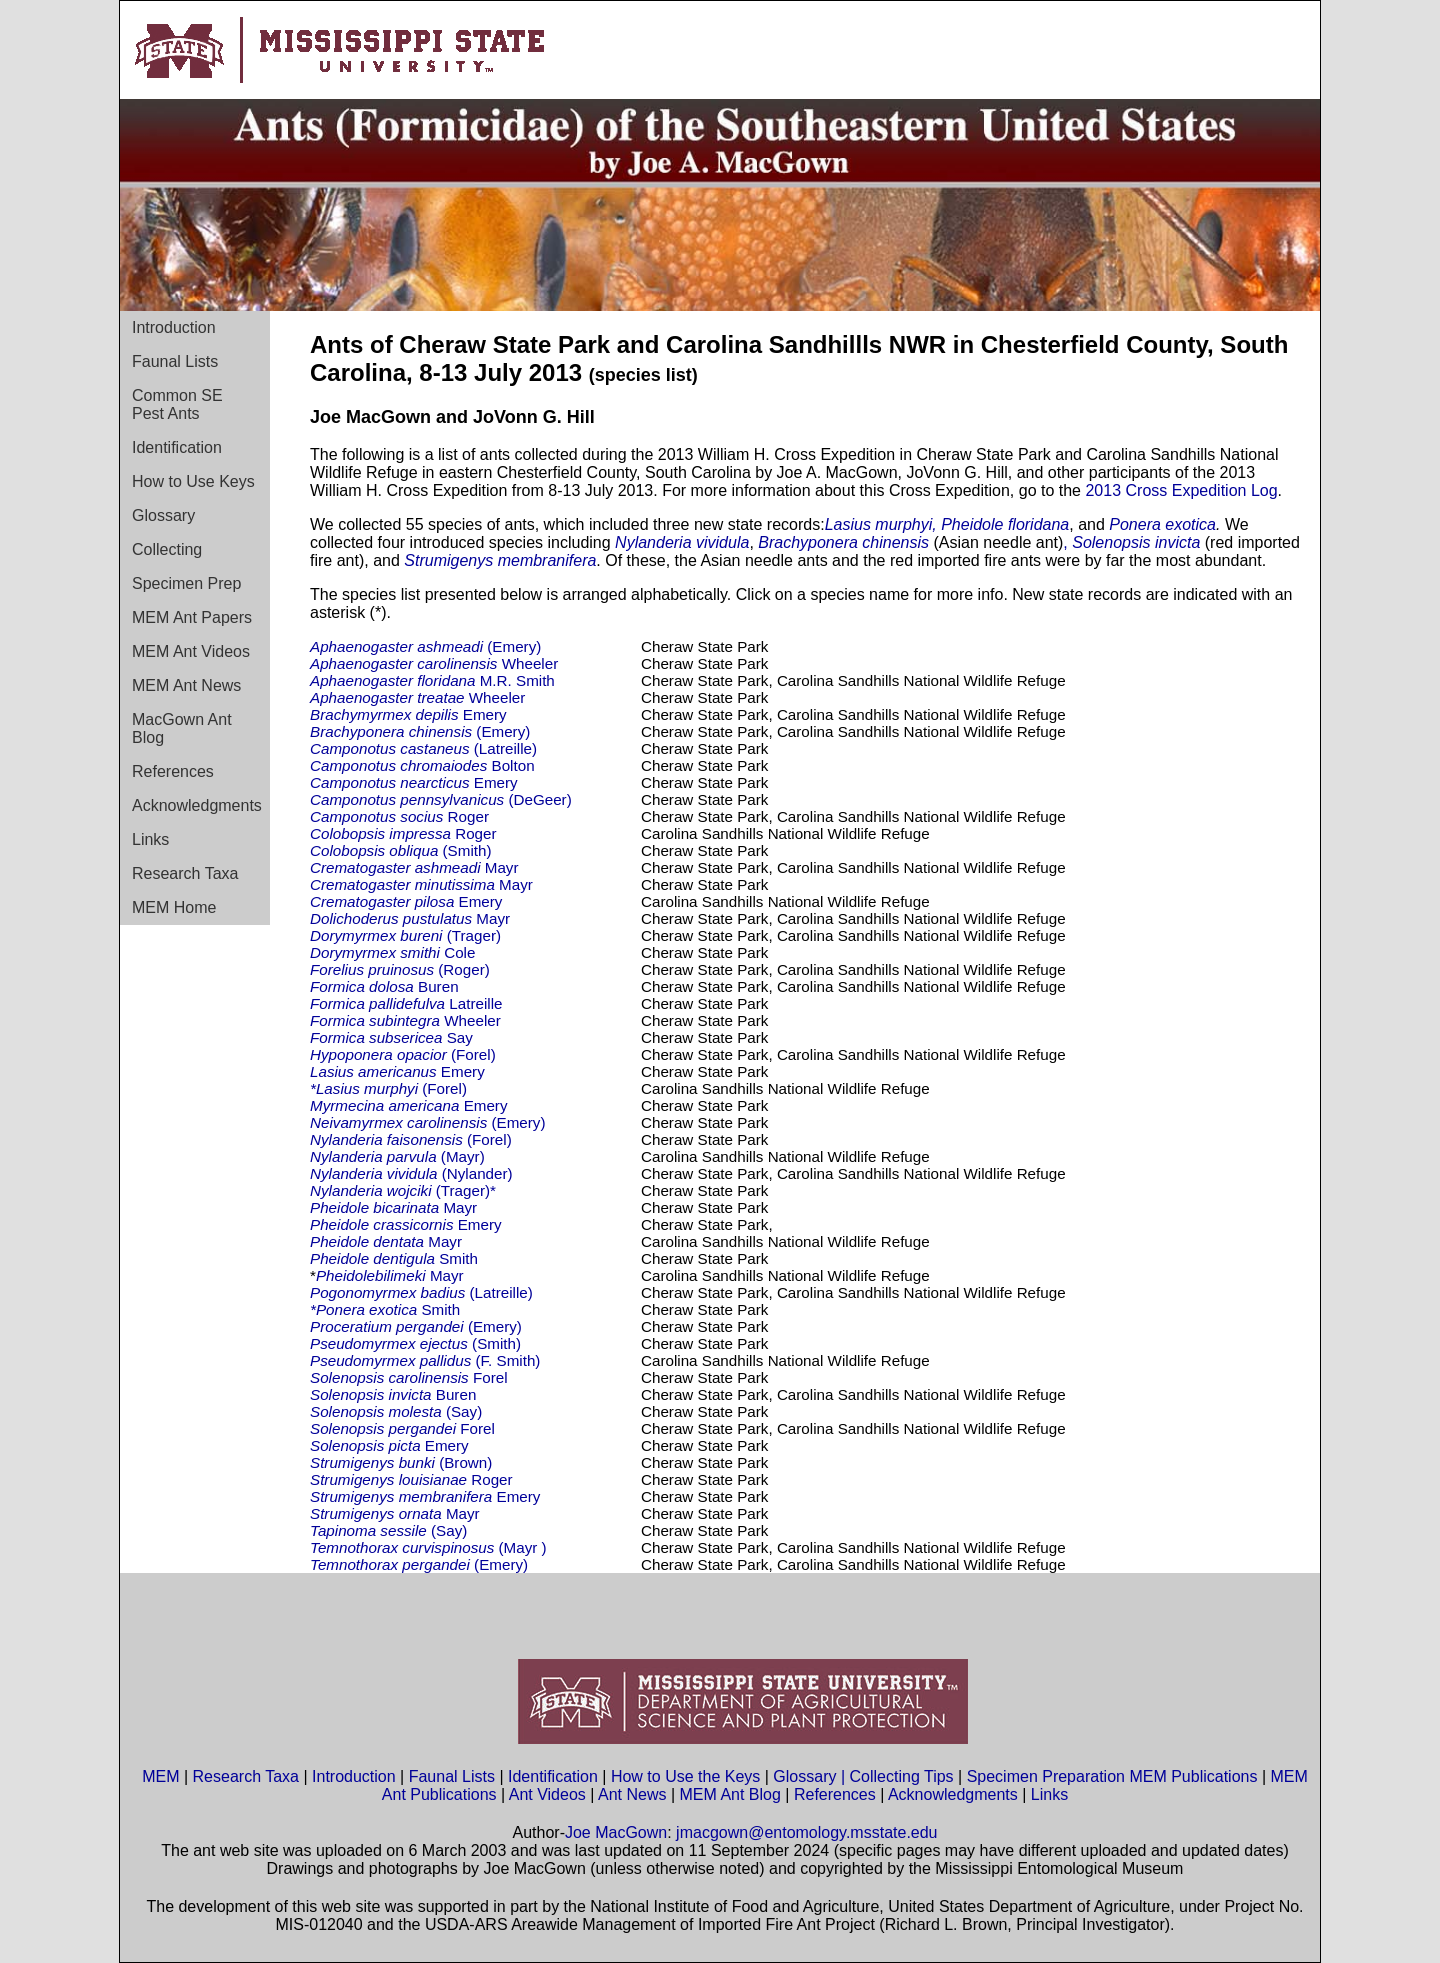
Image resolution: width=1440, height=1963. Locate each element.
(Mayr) (397, 1156)
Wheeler (434, 663)
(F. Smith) (425, 1360)
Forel (409, 1377)
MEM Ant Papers (192, 617)
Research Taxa (185, 873)
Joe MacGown (616, 1832)
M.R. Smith (434, 680)
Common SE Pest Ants (177, 404)
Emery (408, 714)
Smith (394, 1258)
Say (391, 1037)
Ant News (632, 1794)
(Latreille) (428, 748)
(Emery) (425, 646)
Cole (392, 952)
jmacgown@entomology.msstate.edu (806, 1832)
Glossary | (811, 1776)
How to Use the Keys (688, 1776)
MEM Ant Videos (191, 651)
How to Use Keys (193, 481)
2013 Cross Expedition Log (1181, 490)
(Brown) (401, 1462)
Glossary (163, 515)
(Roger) (400, 969)
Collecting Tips (902, 1776)
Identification (177, 447)
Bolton (422, 765)
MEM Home (174, 907)
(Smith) (401, 850)
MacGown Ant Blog (182, 728)
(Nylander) (411, 1173)
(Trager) (405, 935)
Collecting (167, 549)
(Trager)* (403, 1190)
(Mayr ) (430, 1547)
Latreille (406, 1003)
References (173, 771)
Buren (384, 986)
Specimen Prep (186, 583)
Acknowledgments (197, 805)
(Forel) (403, 1054)
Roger (401, 816)
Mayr (414, 867)
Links (150, 839)
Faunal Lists (175, 361)
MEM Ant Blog (730, 1794)
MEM (160, 1776)
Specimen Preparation (1046, 1776)
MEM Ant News (186, 685)
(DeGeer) (441, 799)
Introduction (174, 327)
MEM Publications (1193, 1776)
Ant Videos (547, 1794)
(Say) (396, 1411)
